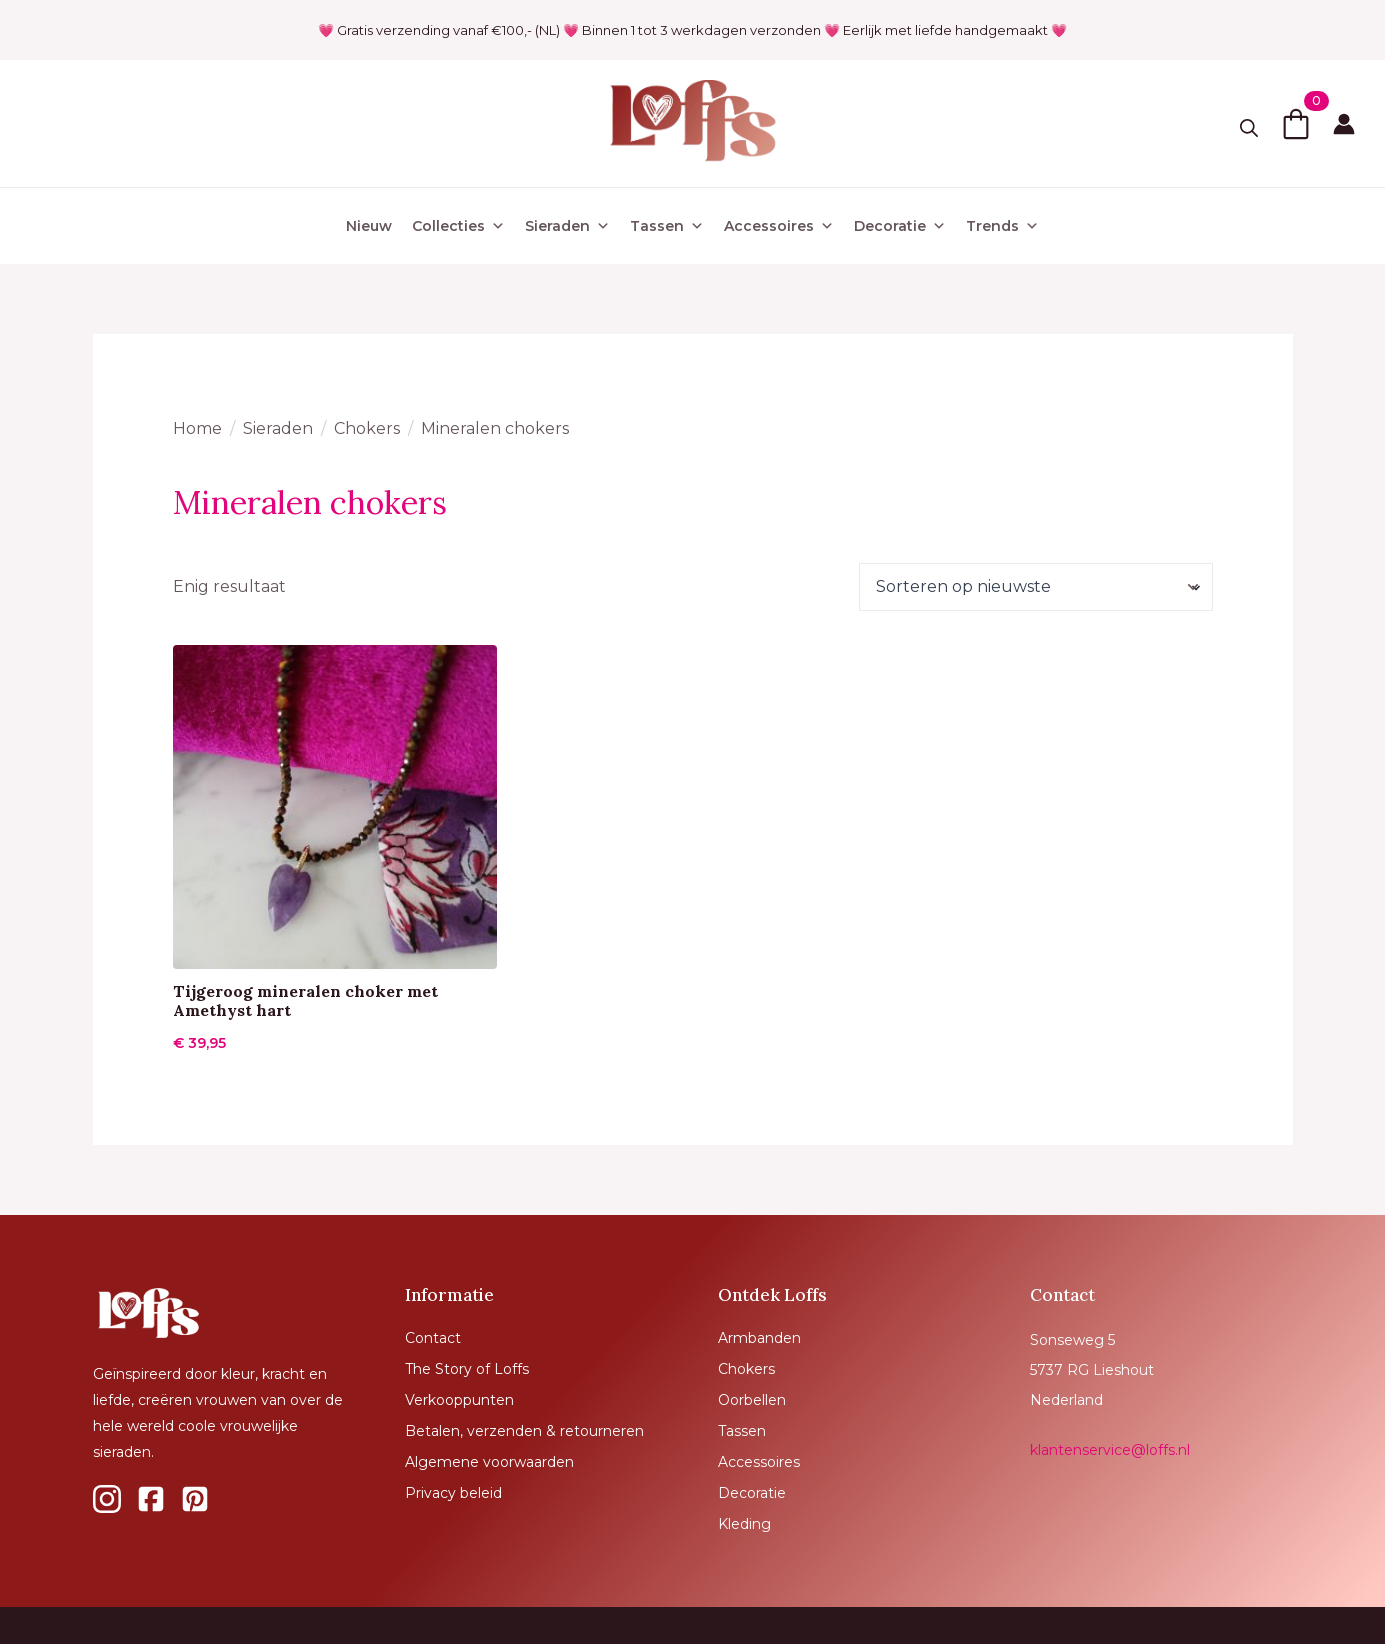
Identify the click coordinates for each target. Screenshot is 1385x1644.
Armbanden (759, 1338)
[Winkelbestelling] (1035, 587)
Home (197, 428)
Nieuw (369, 226)
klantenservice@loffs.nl (1110, 1450)
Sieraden (567, 226)
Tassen (667, 226)
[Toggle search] (1249, 128)
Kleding (744, 1524)
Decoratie (900, 226)
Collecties (458, 226)
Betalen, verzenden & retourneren (524, 1431)
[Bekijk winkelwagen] (1296, 124)
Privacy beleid (453, 1493)
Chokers (367, 428)
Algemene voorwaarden (489, 1462)
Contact (433, 1338)
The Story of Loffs (467, 1369)
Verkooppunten (459, 1400)
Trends (1002, 226)
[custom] (107, 1499)
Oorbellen (752, 1400)
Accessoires (779, 226)
